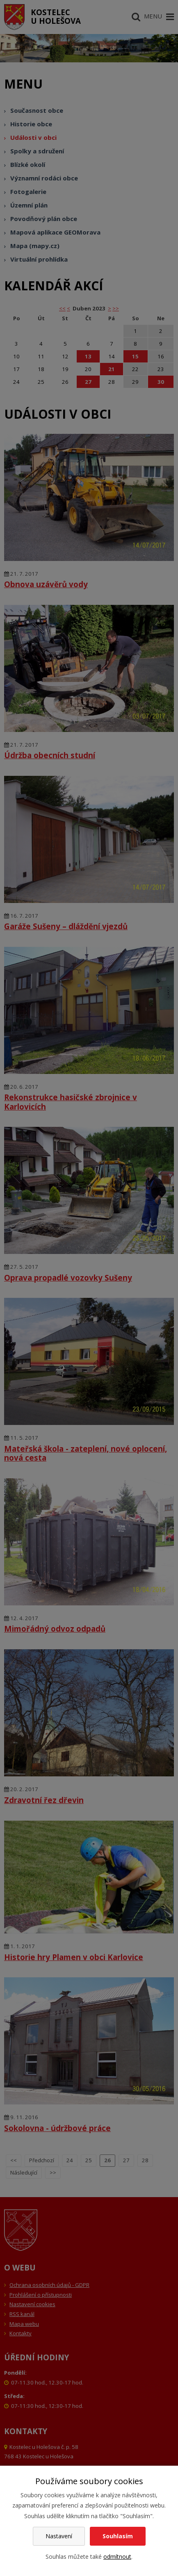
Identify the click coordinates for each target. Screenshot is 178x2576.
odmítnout (117, 2556)
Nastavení (59, 2536)
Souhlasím (118, 2536)
